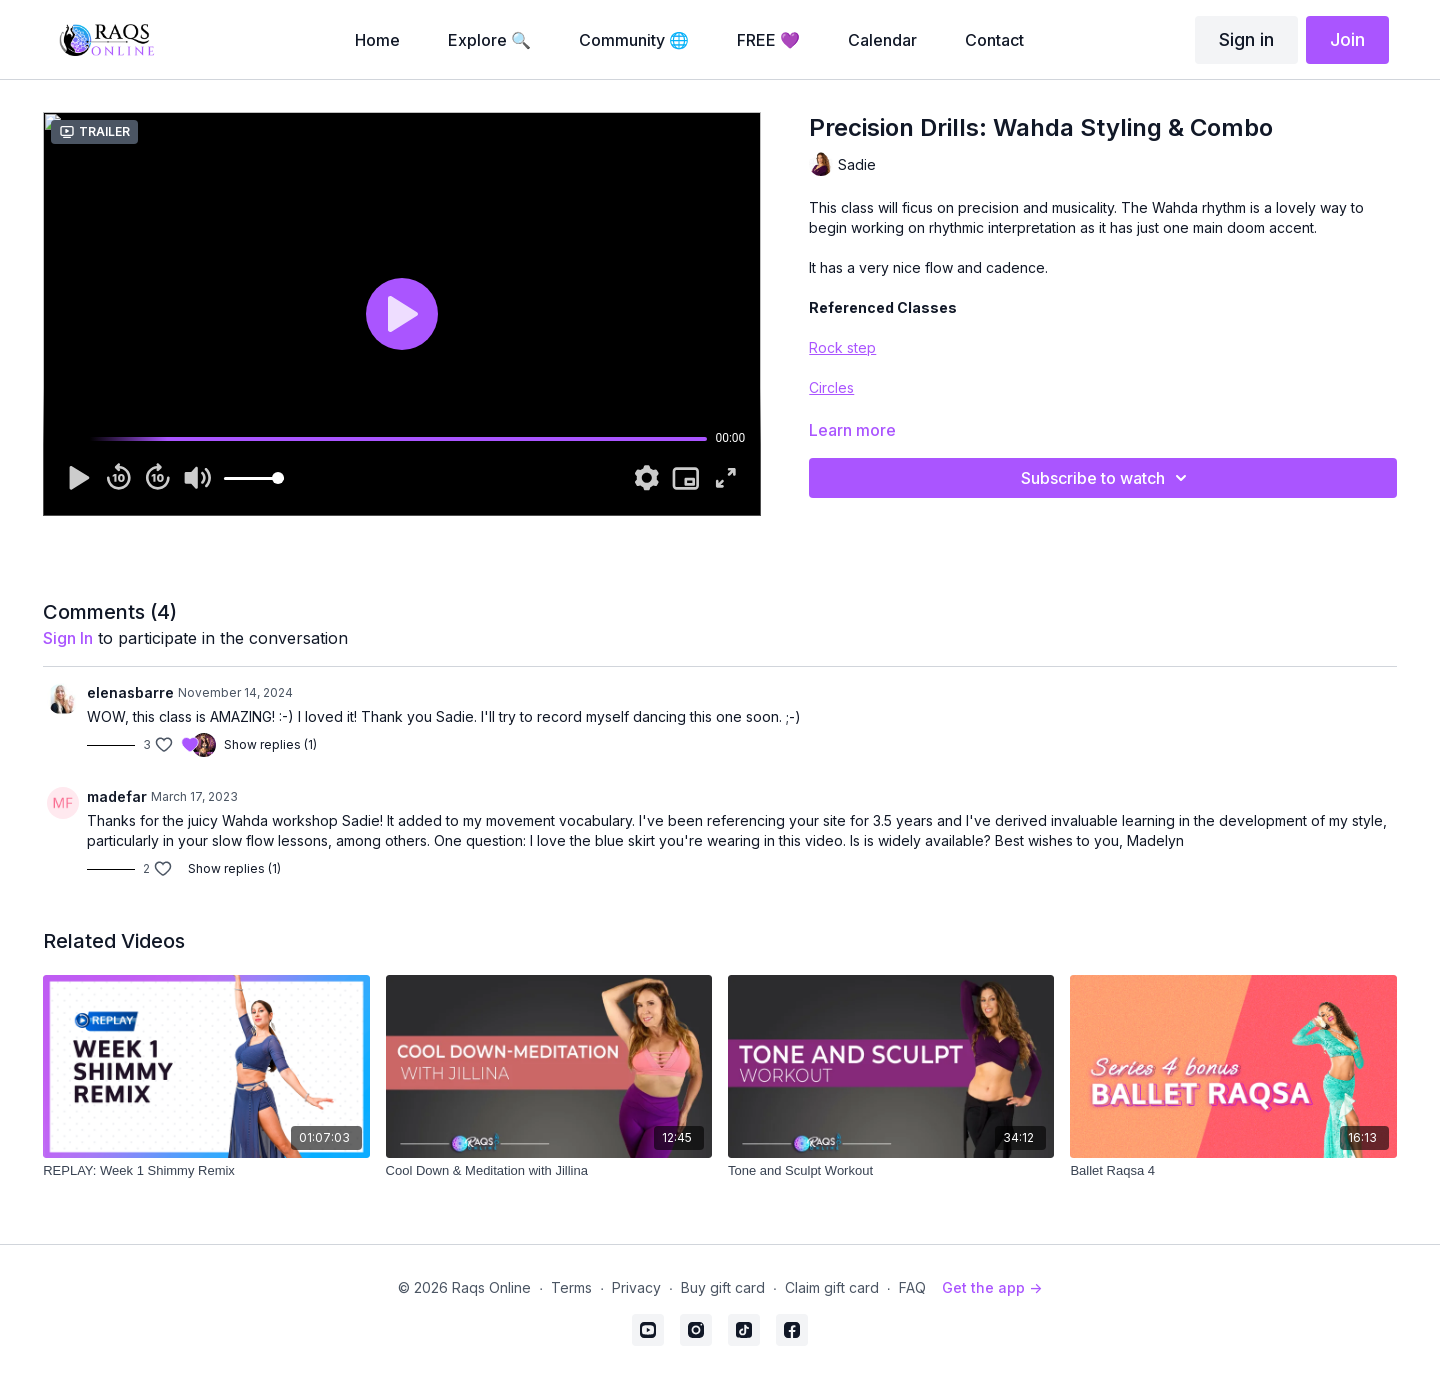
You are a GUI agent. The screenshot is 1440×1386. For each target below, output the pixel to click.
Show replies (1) (270, 744)
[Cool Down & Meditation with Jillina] (549, 1171)
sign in (68, 638)
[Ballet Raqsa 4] (1233, 1171)
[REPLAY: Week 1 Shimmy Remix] (206, 1171)
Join (1347, 39)
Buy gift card (723, 1287)
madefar (117, 796)
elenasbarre (130, 692)
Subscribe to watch (1107, 478)
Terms (571, 1287)
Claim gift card (832, 1287)
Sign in (1246, 39)
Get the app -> (992, 1287)
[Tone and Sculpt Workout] (891, 1171)
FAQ (912, 1287)
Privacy (636, 1287)
